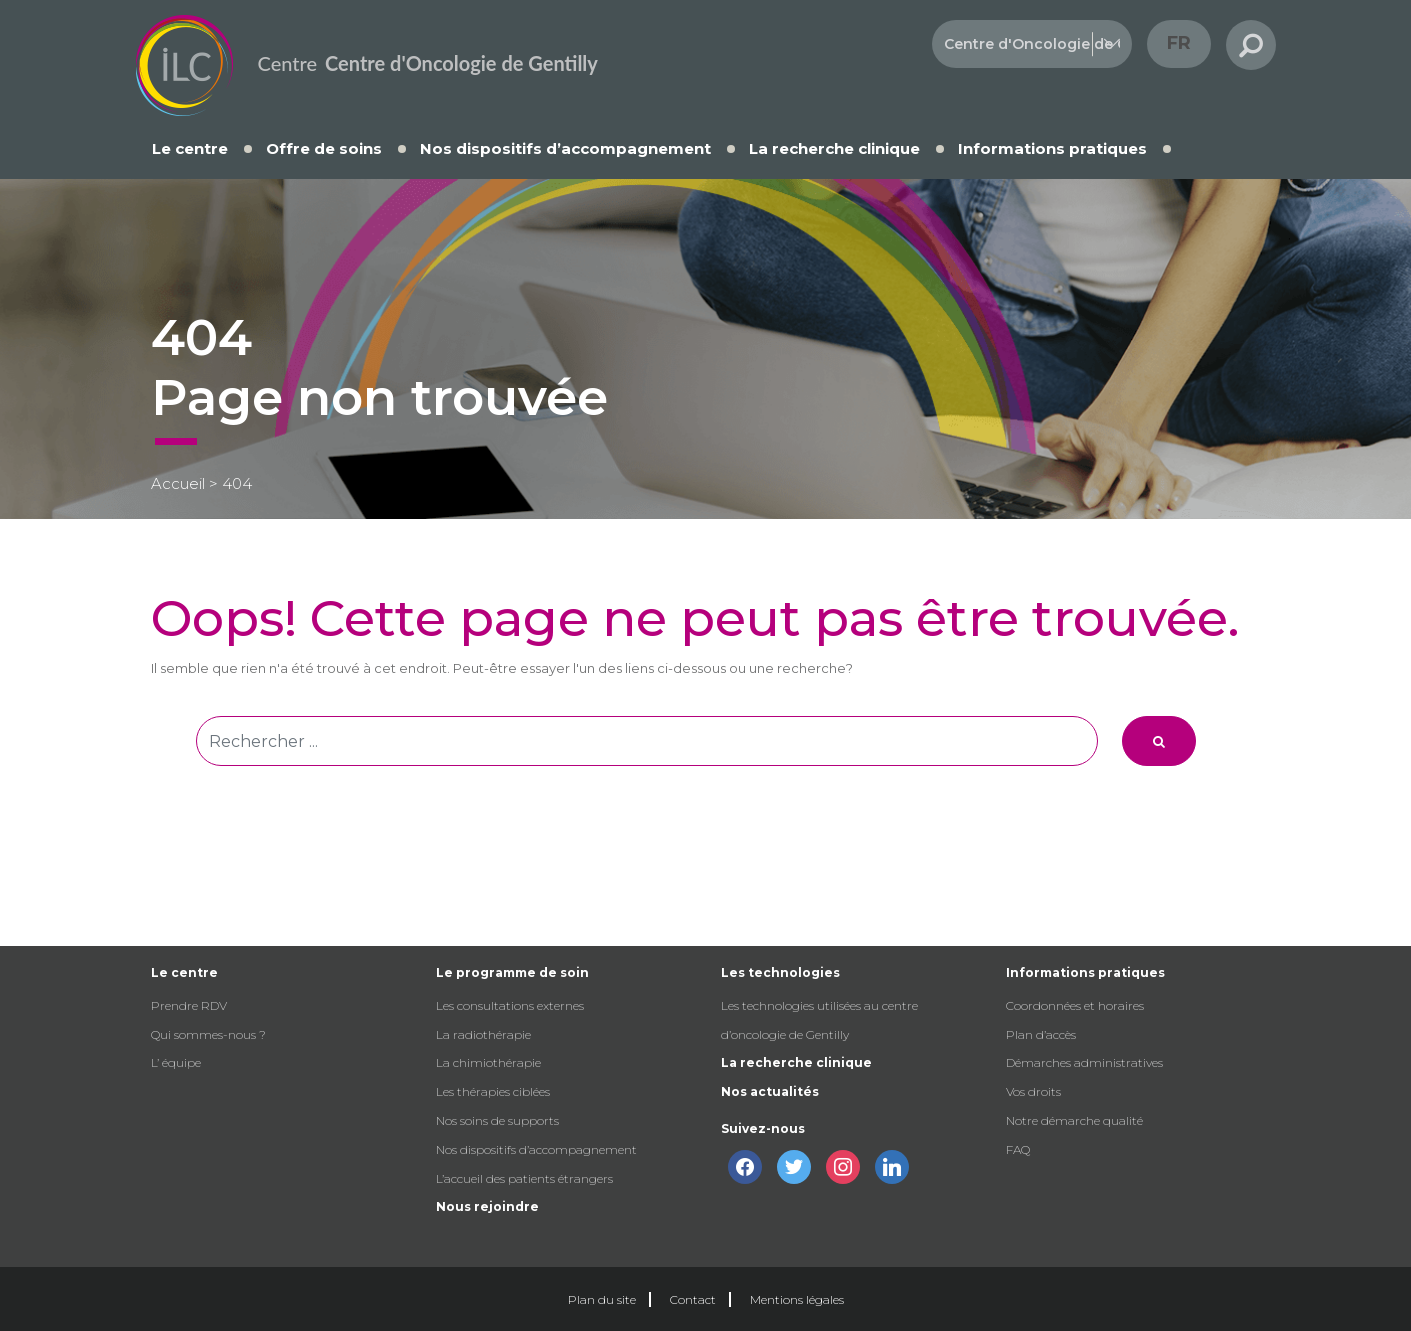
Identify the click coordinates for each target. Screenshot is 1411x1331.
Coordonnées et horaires (1075, 1005)
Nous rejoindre (487, 1206)
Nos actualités (770, 1091)
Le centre (190, 148)
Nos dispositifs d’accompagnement (565, 148)
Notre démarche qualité (1074, 1120)
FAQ (1018, 1149)
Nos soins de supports (497, 1120)
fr (1179, 43)
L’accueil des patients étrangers (524, 1178)
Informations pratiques (1052, 148)
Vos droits (1033, 1091)
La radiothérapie (483, 1034)
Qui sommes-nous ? (208, 1034)
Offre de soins (324, 148)
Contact (693, 1299)
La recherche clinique (834, 148)
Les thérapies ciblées (493, 1091)
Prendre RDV (189, 1005)
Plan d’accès (1041, 1034)
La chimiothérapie (488, 1062)
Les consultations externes (510, 1005)
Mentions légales (797, 1299)
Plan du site (602, 1299)
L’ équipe (176, 1062)
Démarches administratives (1084, 1062)
